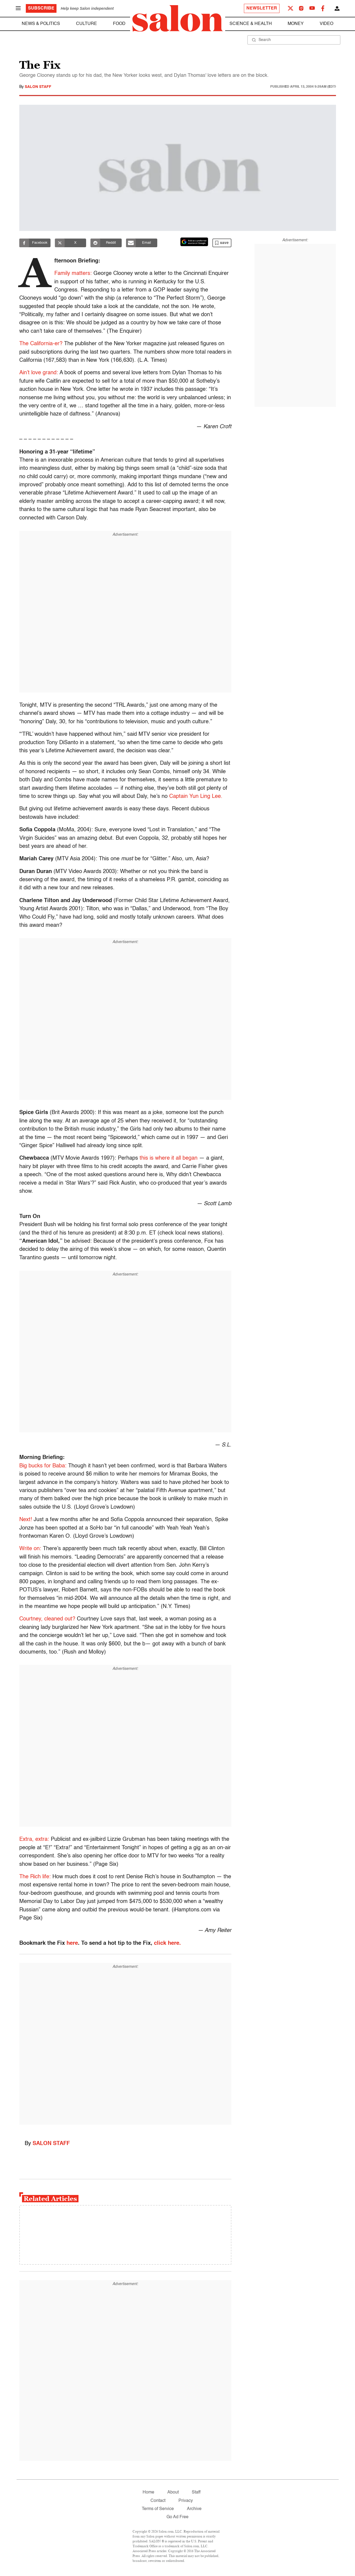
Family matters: (73, 273)
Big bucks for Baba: (43, 1466)
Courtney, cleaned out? (47, 1619)
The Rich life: (35, 1877)
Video (326, 24)
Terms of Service (158, 2509)
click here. (167, 1943)
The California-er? (40, 344)
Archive (194, 2509)
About (173, 2492)
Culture (86, 24)
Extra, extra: (34, 1839)
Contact (157, 2501)
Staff (196, 2492)
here (72, 1943)
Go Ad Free (177, 2517)
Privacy (185, 2501)
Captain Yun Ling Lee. (195, 796)
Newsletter (261, 8)
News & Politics (41, 24)
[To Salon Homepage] (177, 18)
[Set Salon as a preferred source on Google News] (194, 241)
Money (296, 24)
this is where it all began (168, 1158)
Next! (25, 1519)
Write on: (30, 1549)
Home (148, 2492)
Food (119, 24)
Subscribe (41, 8)
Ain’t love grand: (38, 373)
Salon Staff (38, 87)
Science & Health (251, 24)
